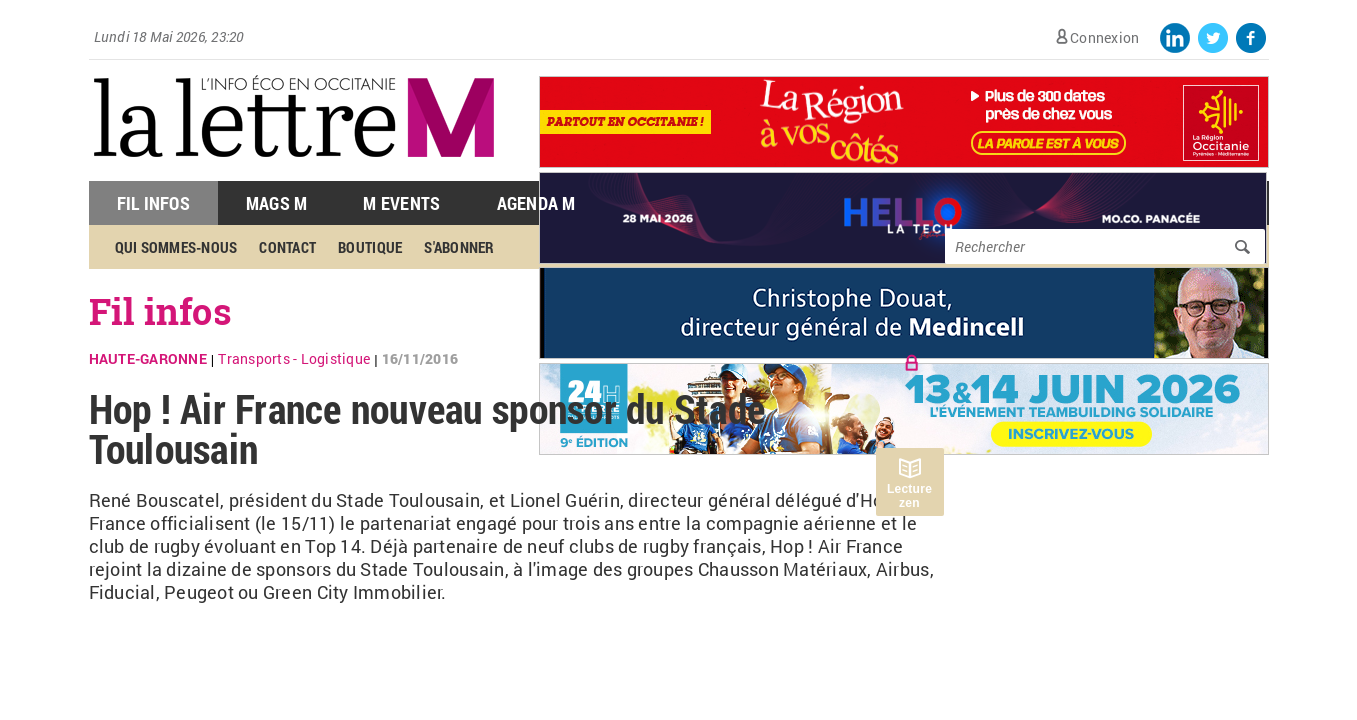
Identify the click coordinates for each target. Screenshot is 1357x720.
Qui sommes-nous (176, 247)
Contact (287, 247)
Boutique (370, 247)
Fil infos (160, 311)
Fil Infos (153, 203)
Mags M (277, 203)
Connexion (1104, 37)
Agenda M (536, 203)
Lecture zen (909, 496)
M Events (401, 203)
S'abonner (459, 247)
